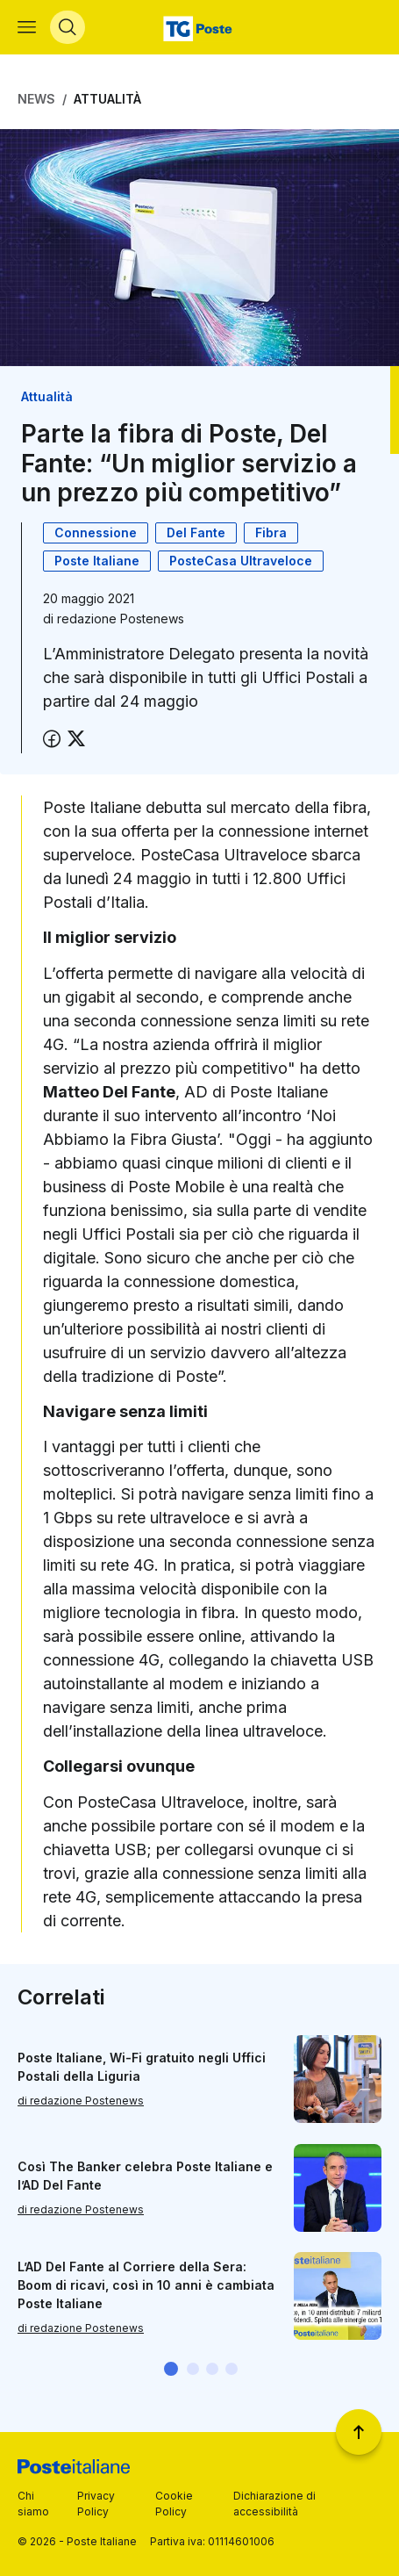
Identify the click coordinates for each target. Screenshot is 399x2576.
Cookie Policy (174, 2503)
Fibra (271, 532)
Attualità (107, 98)
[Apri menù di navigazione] (27, 27)
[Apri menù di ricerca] (67, 27)
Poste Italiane (96, 560)
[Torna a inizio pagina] (358, 2432)
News (36, 98)
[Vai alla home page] (199, 27)
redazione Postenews (120, 618)
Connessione (95, 532)
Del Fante (196, 532)
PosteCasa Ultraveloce (240, 560)
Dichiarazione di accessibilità (274, 2503)
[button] (171, 2369)
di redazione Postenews (81, 2100)
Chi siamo (33, 2503)
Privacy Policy (96, 2503)
